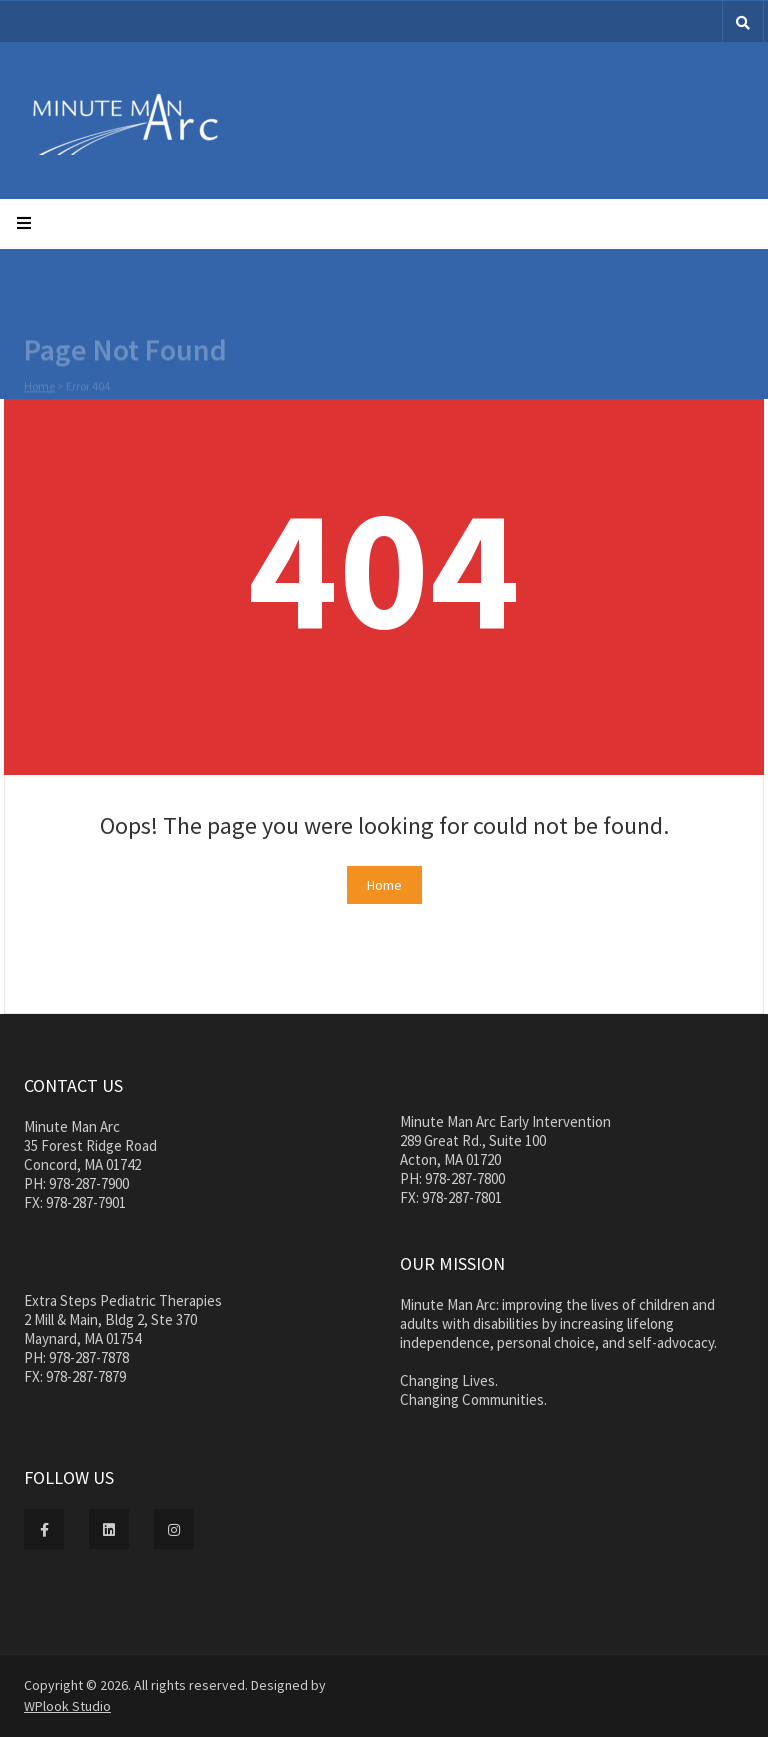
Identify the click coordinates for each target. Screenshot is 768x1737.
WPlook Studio (67, 1706)
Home (39, 386)
